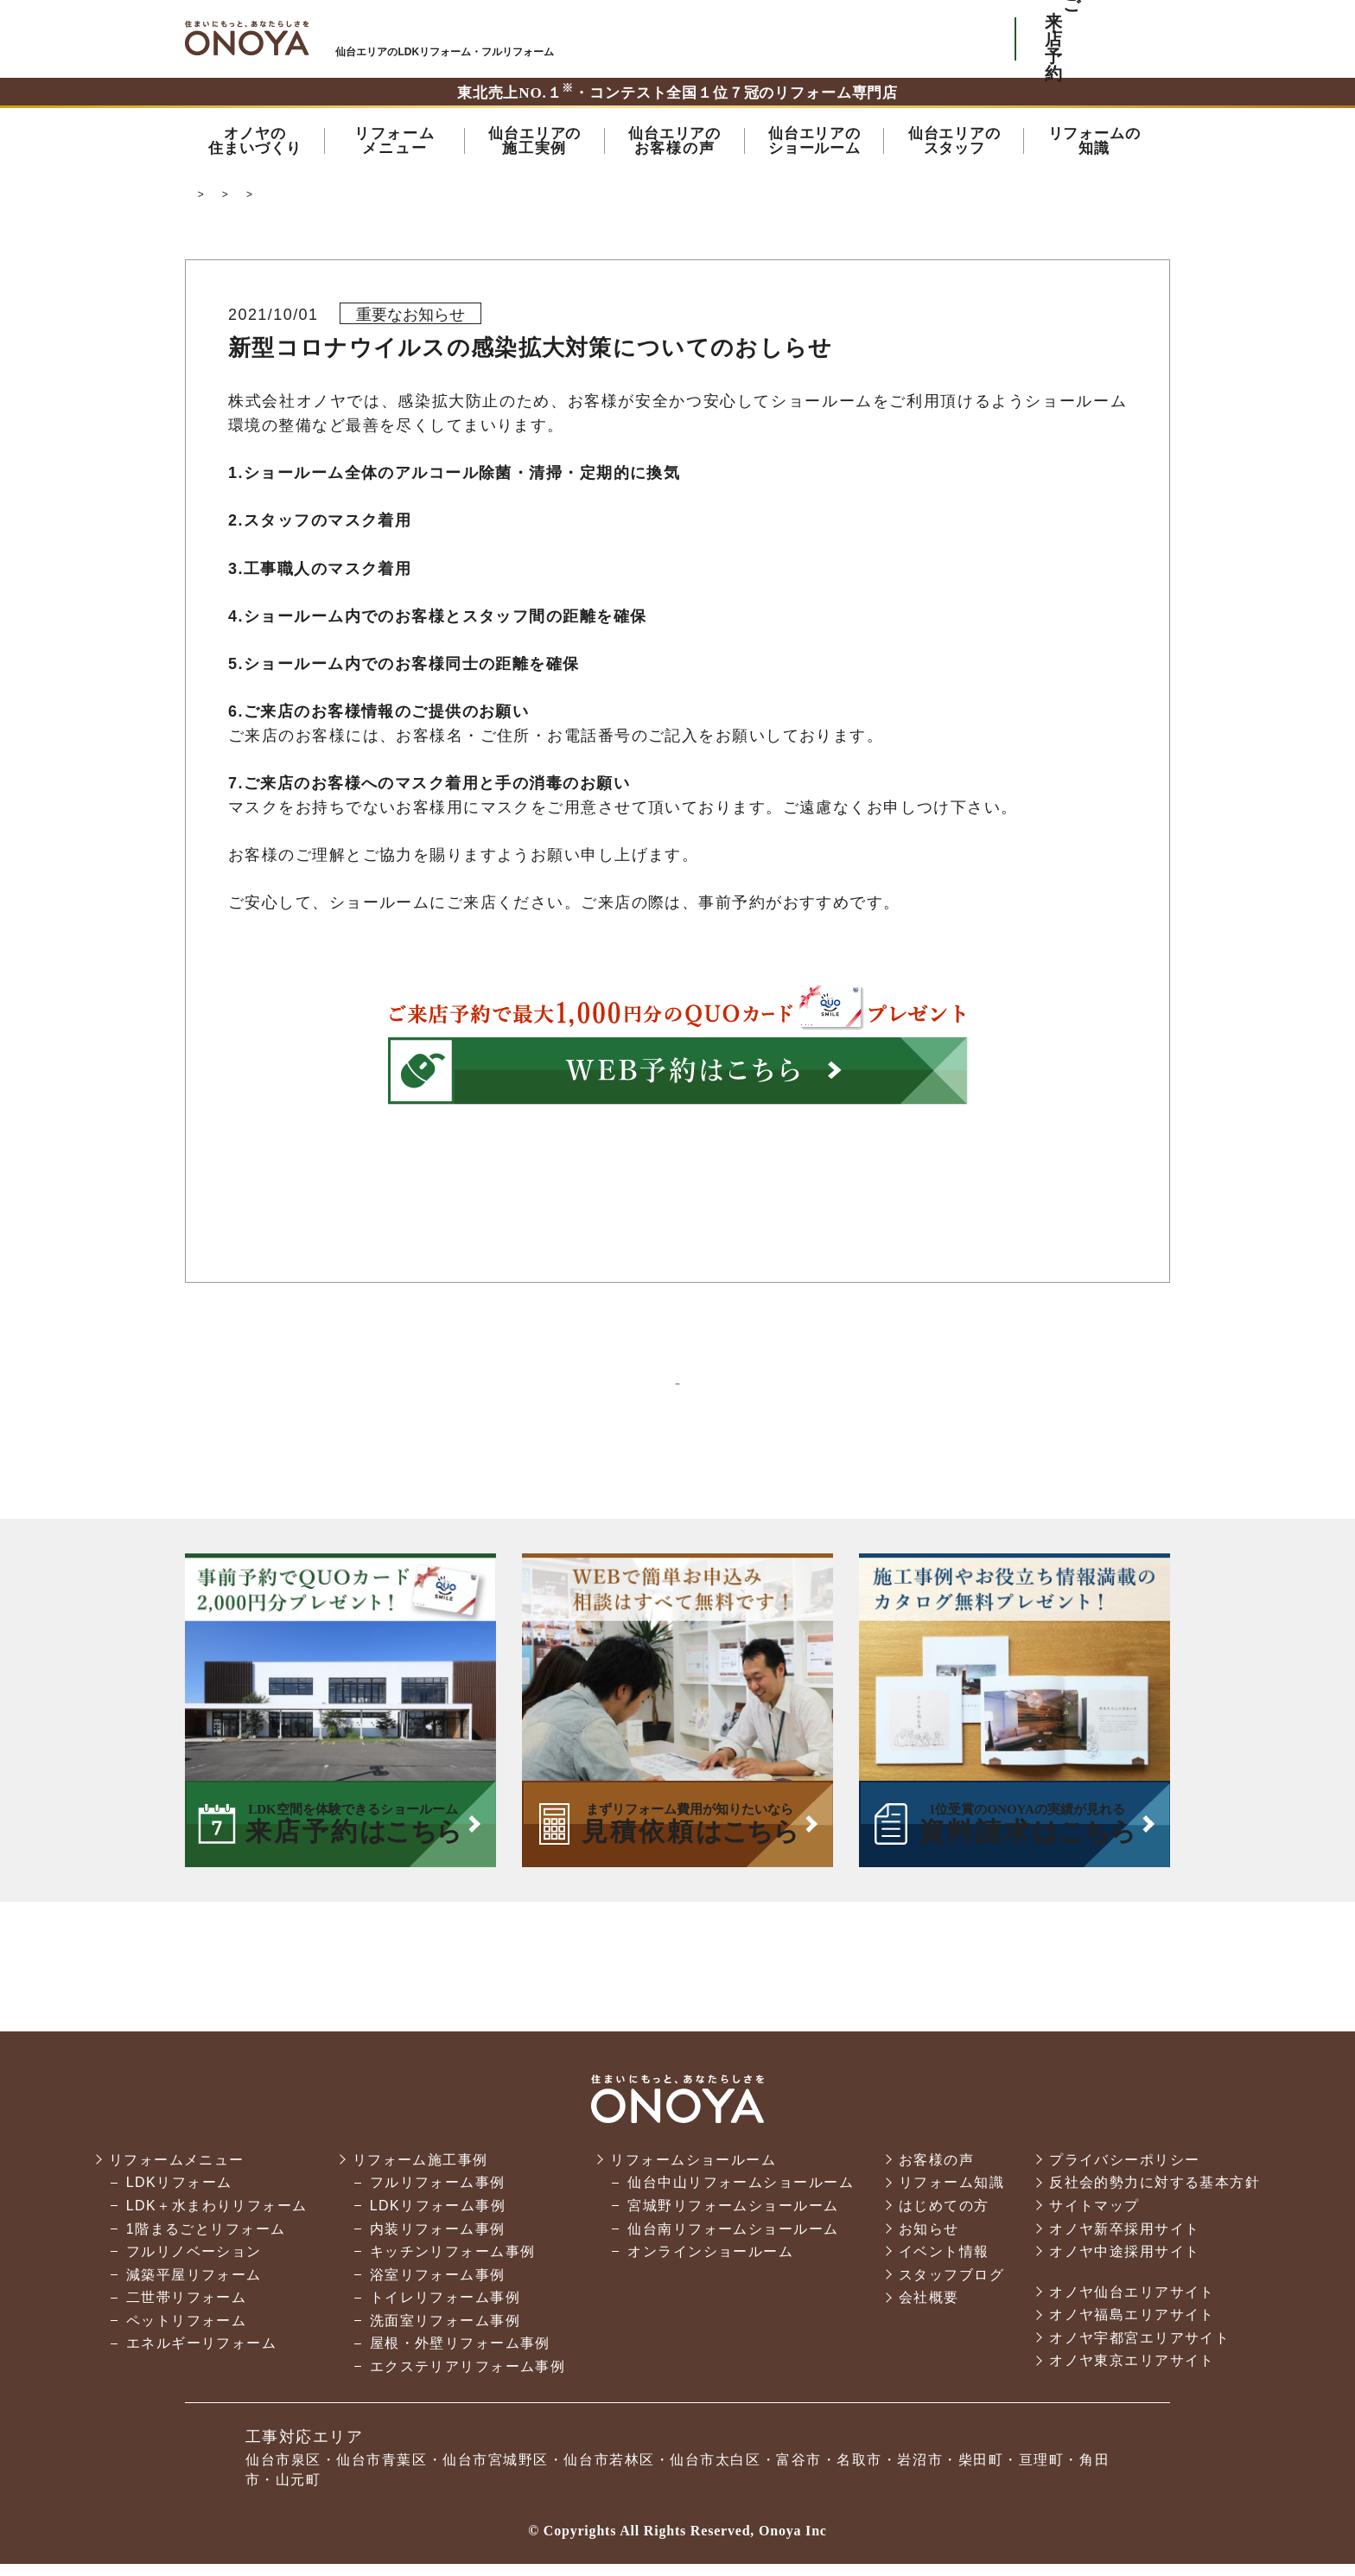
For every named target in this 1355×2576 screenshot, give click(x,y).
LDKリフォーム (179, 2194)
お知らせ (492, 199)
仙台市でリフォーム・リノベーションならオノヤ (317, 199)
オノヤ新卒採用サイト (1124, 2241)
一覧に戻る (677, 1389)
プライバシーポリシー (1124, 2172)
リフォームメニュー (177, 2172)
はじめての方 (944, 2217)
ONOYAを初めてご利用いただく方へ (763, 39)
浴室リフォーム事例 (438, 2287)
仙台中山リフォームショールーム (740, 2194)
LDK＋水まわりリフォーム (217, 2217)
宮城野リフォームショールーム (732, 2217)
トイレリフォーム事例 (445, 2309)
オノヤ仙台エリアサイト (1132, 2304)
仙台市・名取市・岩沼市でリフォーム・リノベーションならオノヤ (247, 38)
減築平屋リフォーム (194, 2287)
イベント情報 (944, 2263)
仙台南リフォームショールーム (732, 2241)
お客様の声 (936, 2172)
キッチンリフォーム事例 (453, 2263)
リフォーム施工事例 (420, 2172)
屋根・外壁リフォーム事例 (460, 2356)
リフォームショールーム (693, 2172)
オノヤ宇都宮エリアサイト (1139, 2350)
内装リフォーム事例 (438, 2241)
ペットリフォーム (186, 2332)
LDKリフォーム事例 (438, 2217)
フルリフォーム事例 (438, 2194)
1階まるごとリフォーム (206, 2241)
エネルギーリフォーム (201, 2356)
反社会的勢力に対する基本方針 (1154, 2194)
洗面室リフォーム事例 (445, 2332)
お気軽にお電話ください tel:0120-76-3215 (922, 39)
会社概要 (929, 2309)
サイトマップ (1094, 2217)
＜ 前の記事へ (527, 1389)
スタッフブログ (951, 2287)
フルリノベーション (194, 2263)
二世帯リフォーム (186, 2309)
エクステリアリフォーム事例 (468, 2378)
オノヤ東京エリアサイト (1132, 2373)
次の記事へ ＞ (828, 1389)
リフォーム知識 (951, 2194)
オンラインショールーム (710, 2263)
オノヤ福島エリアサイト (1132, 2326)
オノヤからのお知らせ (597, 199)
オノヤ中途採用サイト (1124, 2263)
